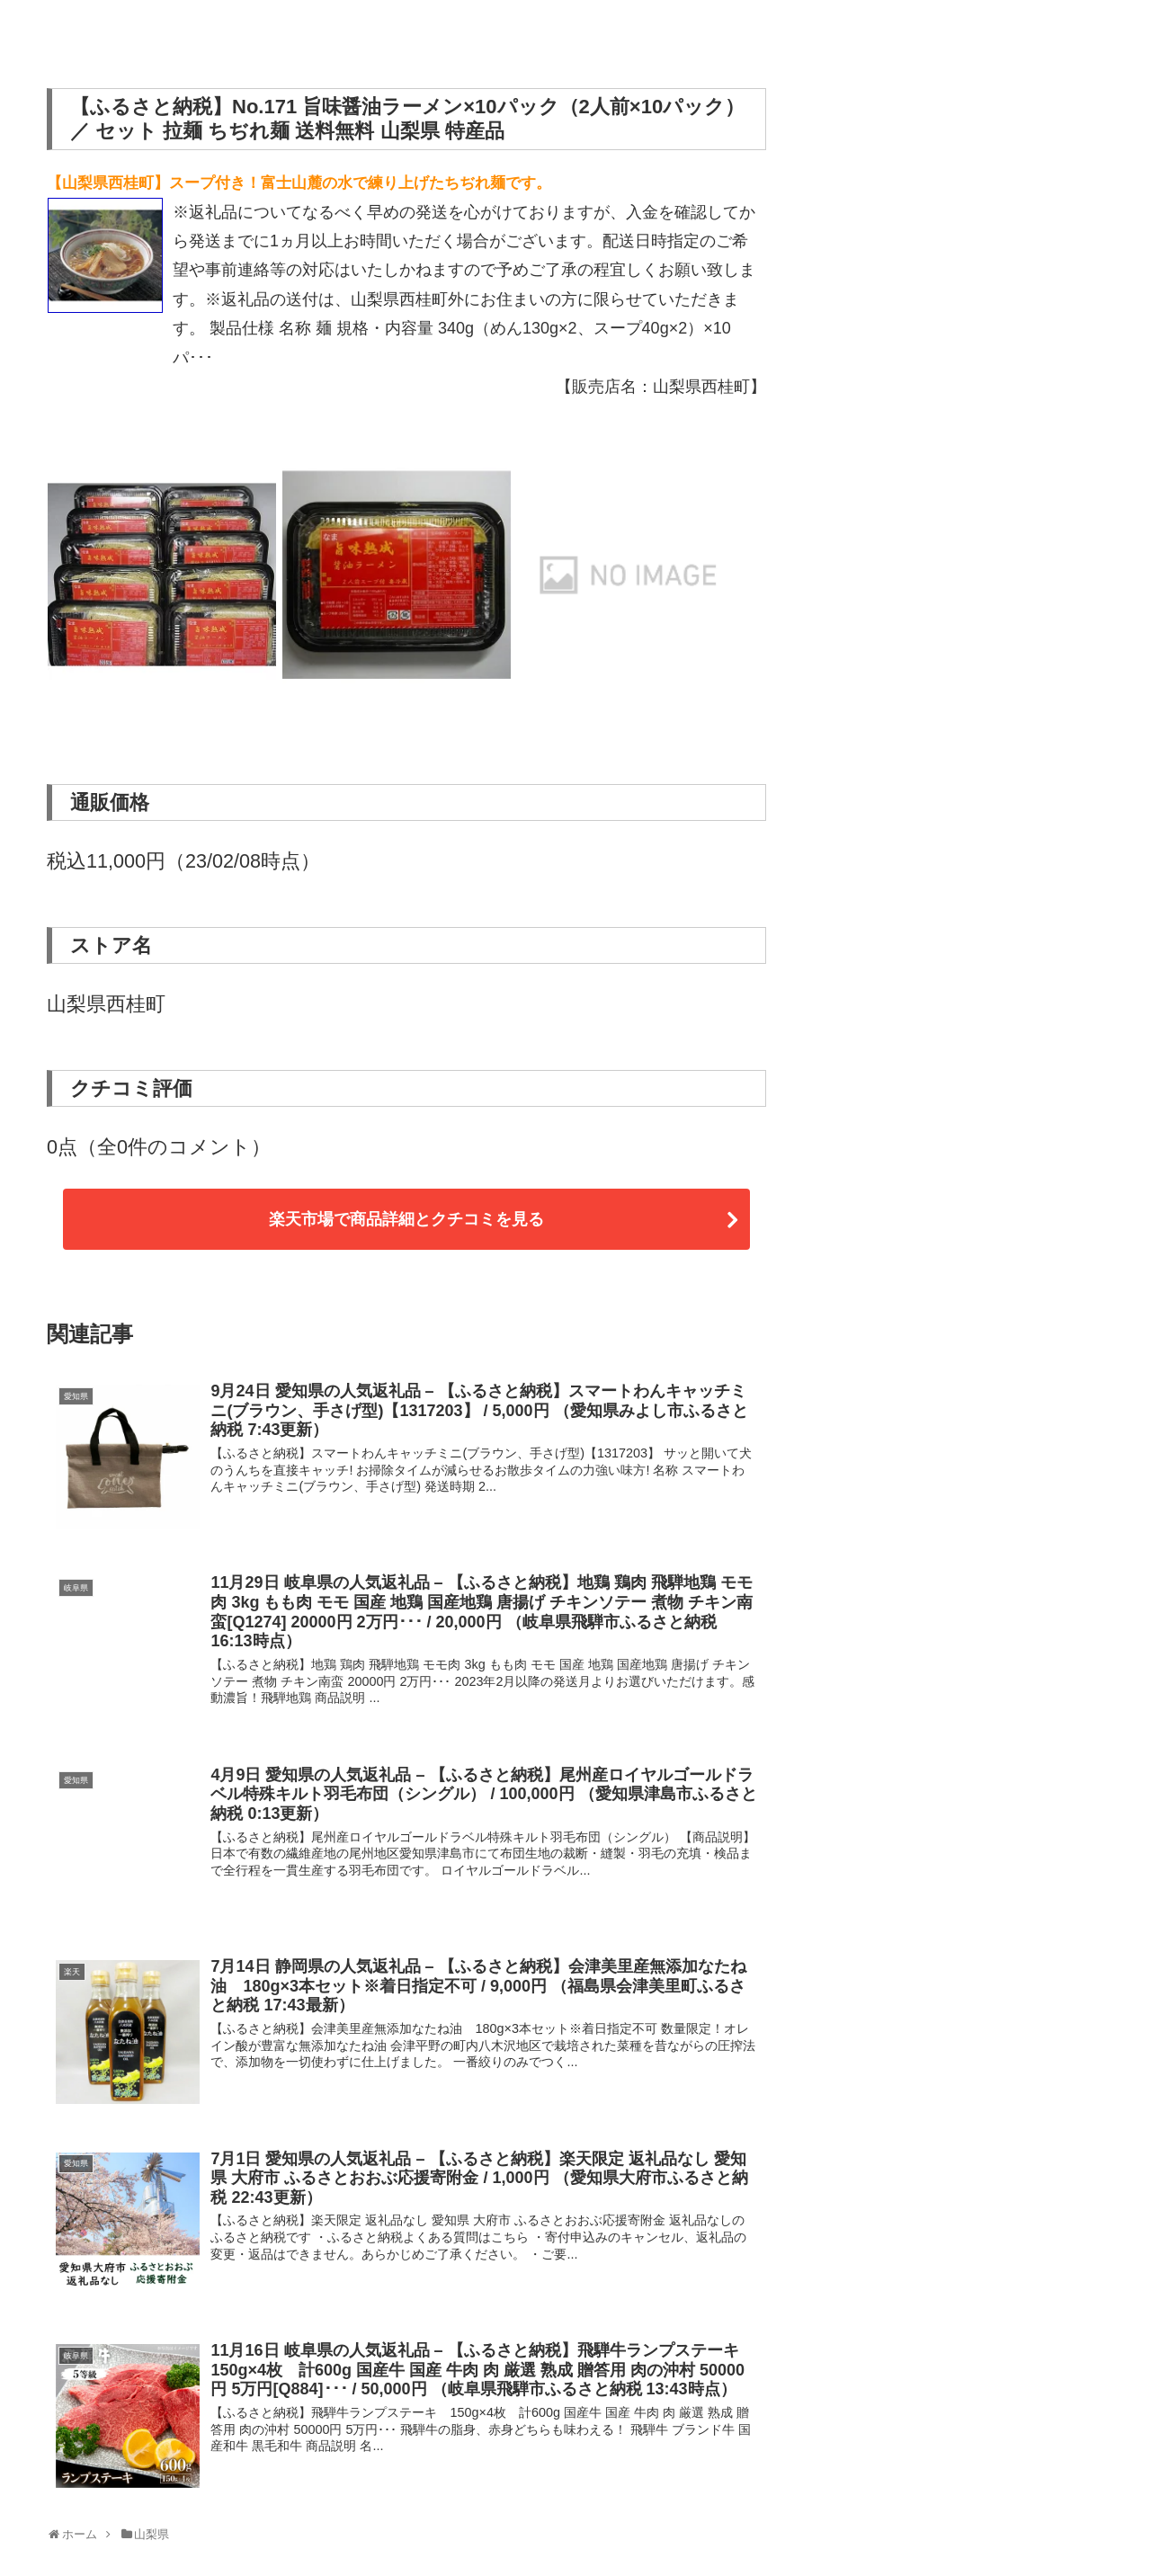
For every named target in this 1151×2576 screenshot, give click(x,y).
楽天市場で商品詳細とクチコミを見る (406, 1219)
